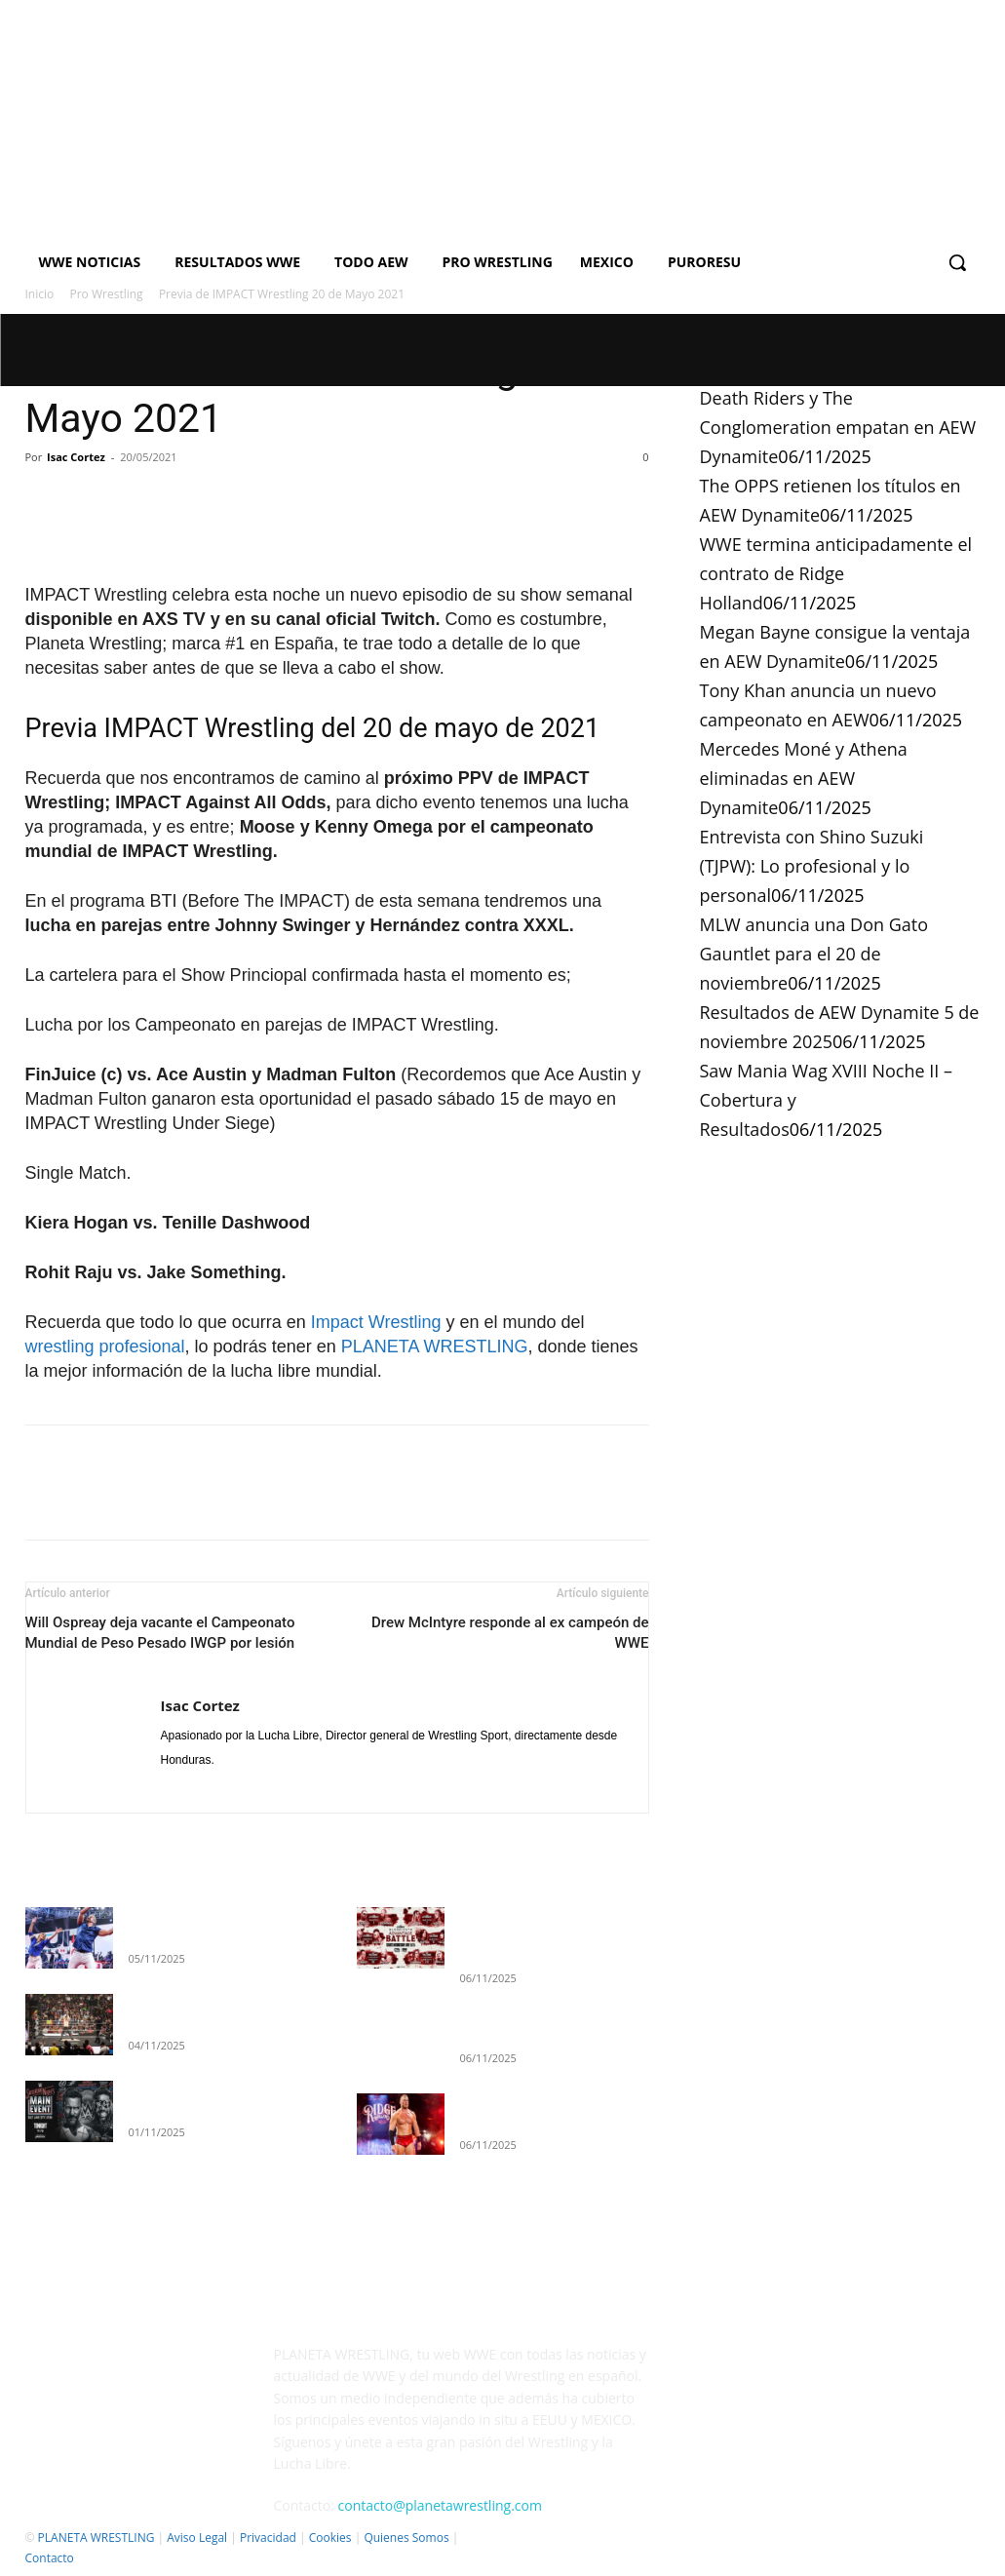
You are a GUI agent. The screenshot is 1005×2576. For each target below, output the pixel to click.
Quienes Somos (406, 2537)
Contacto (49, 2558)
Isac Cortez (76, 456)
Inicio (40, 294)
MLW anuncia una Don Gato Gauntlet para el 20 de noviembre (814, 954)
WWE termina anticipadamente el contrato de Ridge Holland (836, 573)
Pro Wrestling (106, 294)
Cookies (330, 2537)
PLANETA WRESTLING (434, 1346)
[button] (957, 262)
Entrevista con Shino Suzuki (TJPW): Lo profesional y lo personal (812, 866)
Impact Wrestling (376, 1322)
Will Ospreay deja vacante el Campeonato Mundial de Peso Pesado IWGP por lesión (160, 1633)
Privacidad (268, 2537)
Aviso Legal (197, 2537)
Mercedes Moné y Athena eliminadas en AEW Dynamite (804, 778)
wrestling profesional (105, 1346)
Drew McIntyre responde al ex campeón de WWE (510, 1633)
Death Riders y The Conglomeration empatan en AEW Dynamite (838, 427)
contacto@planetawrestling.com (440, 2505)
